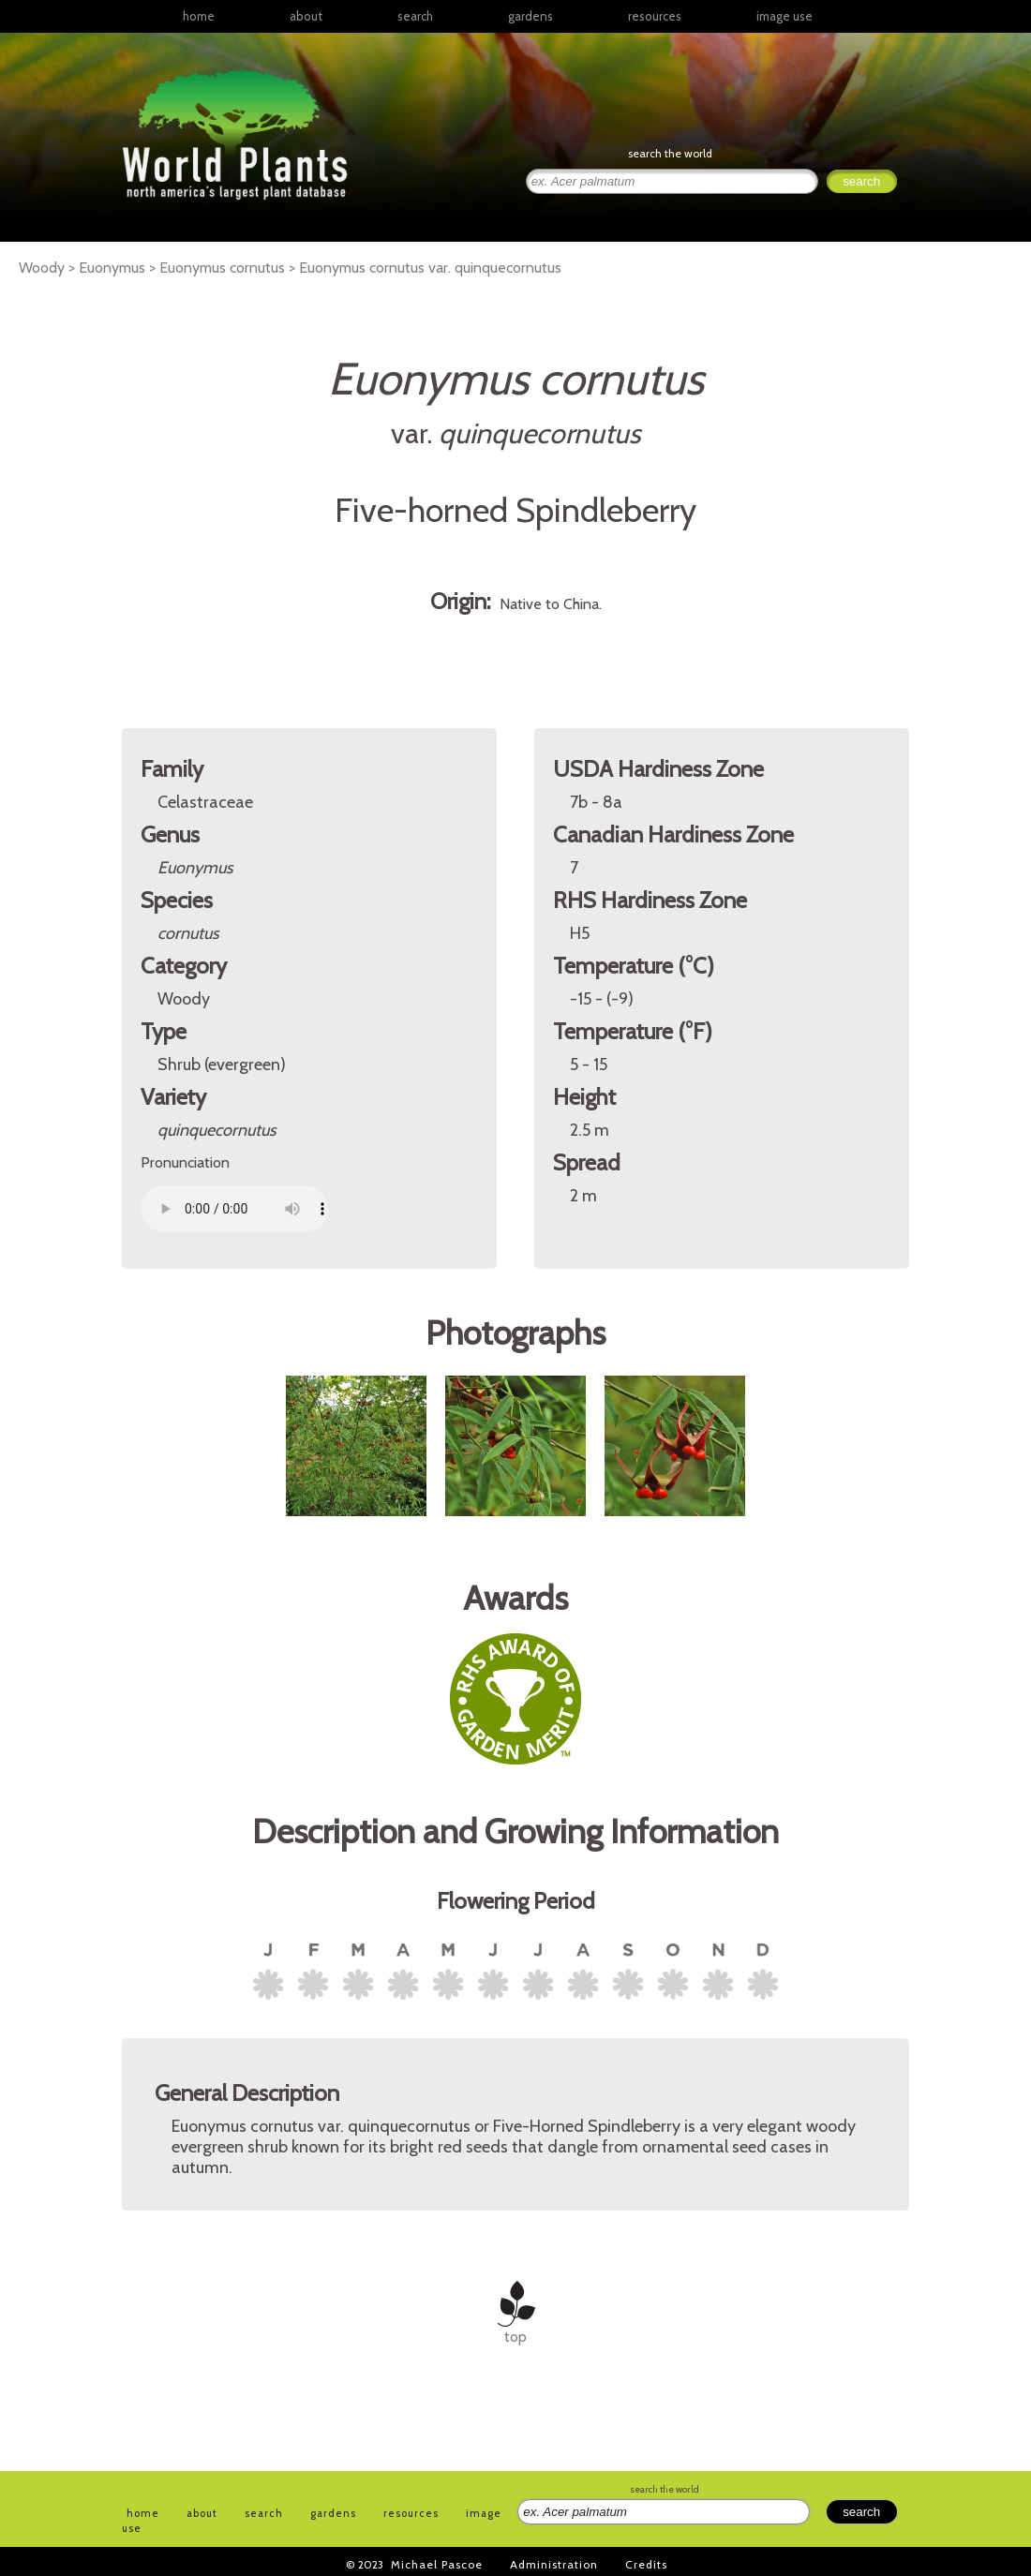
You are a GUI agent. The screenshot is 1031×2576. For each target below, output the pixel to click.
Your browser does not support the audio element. (234, 1208)
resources (411, 2513)
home (199, 15)
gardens (530, 15)
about (306, 15)
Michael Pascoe (437, 2564)
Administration (554, 2564)
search (415, 15)
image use (784, 15)
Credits (646, 2564)
